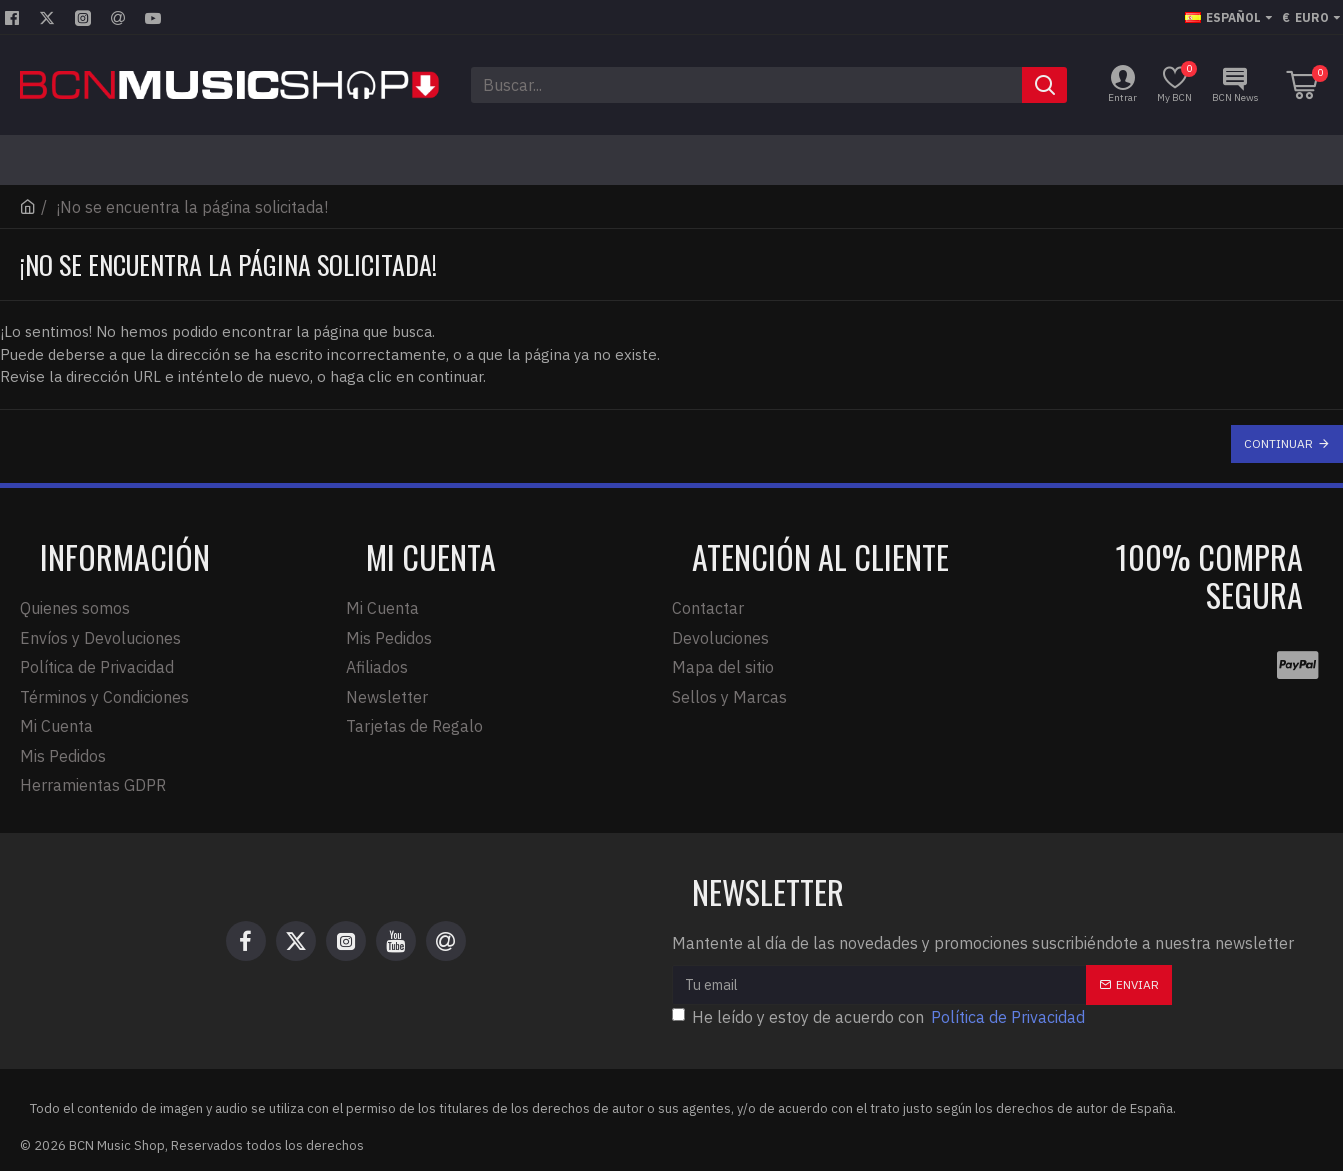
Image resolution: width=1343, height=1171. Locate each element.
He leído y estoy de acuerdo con (880, 1013)
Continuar (1278, 443)
